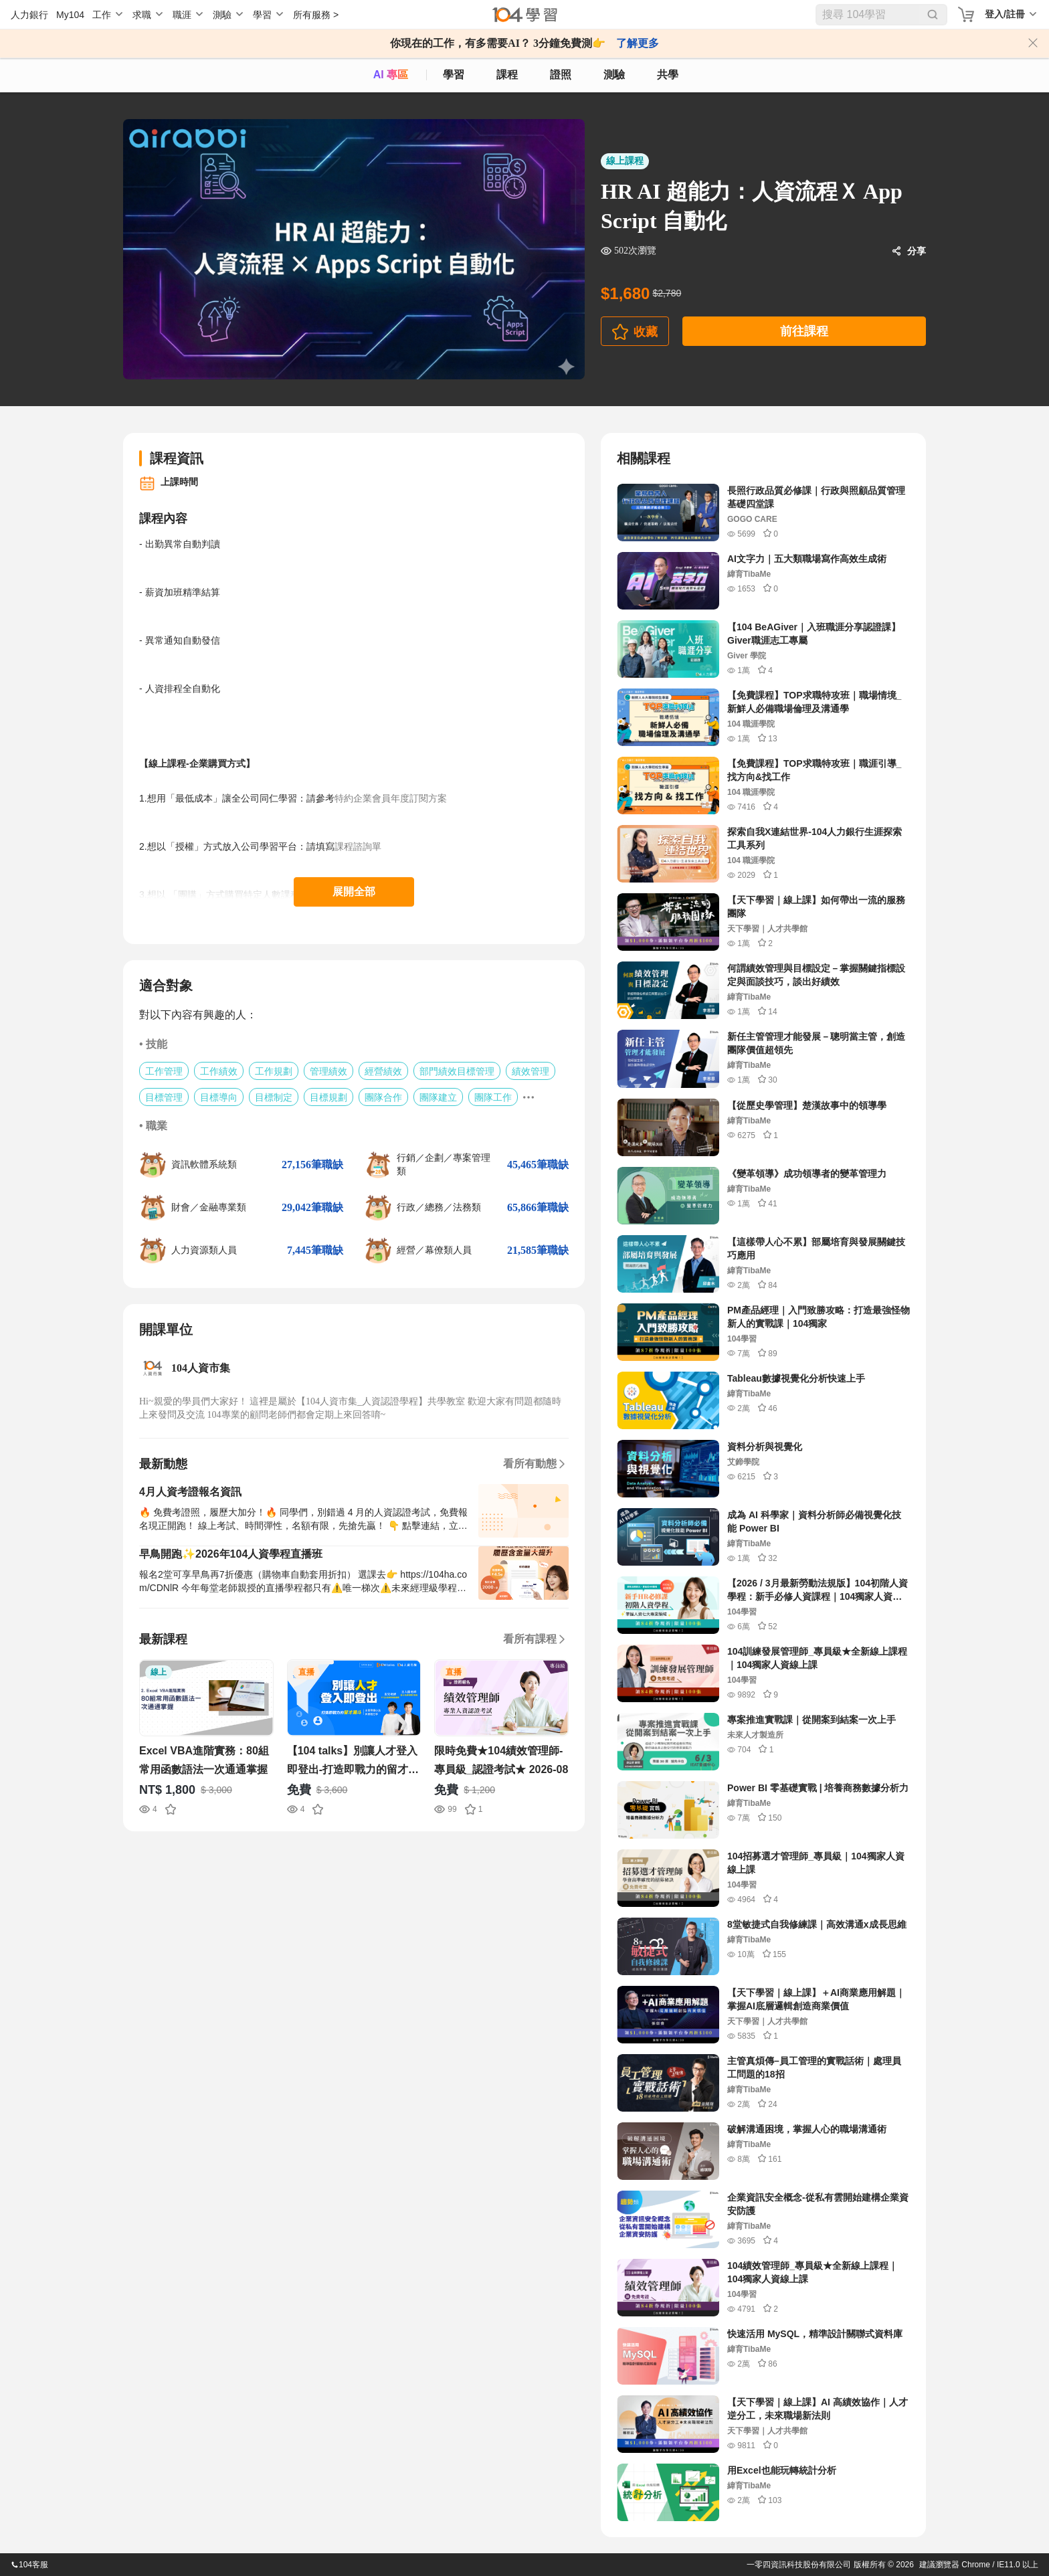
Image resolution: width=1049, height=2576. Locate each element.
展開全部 (353, 891)
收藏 (646, 332)
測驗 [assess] (614, 74)
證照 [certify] (560, 74)
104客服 (29, 2564)
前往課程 (804, 331)
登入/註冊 (1005, 14)
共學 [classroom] (667, 74)
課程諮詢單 (359, 846)
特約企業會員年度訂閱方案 (391, 798)
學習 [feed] (453, 74)
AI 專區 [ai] (390, 74)
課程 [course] (507, 74)
